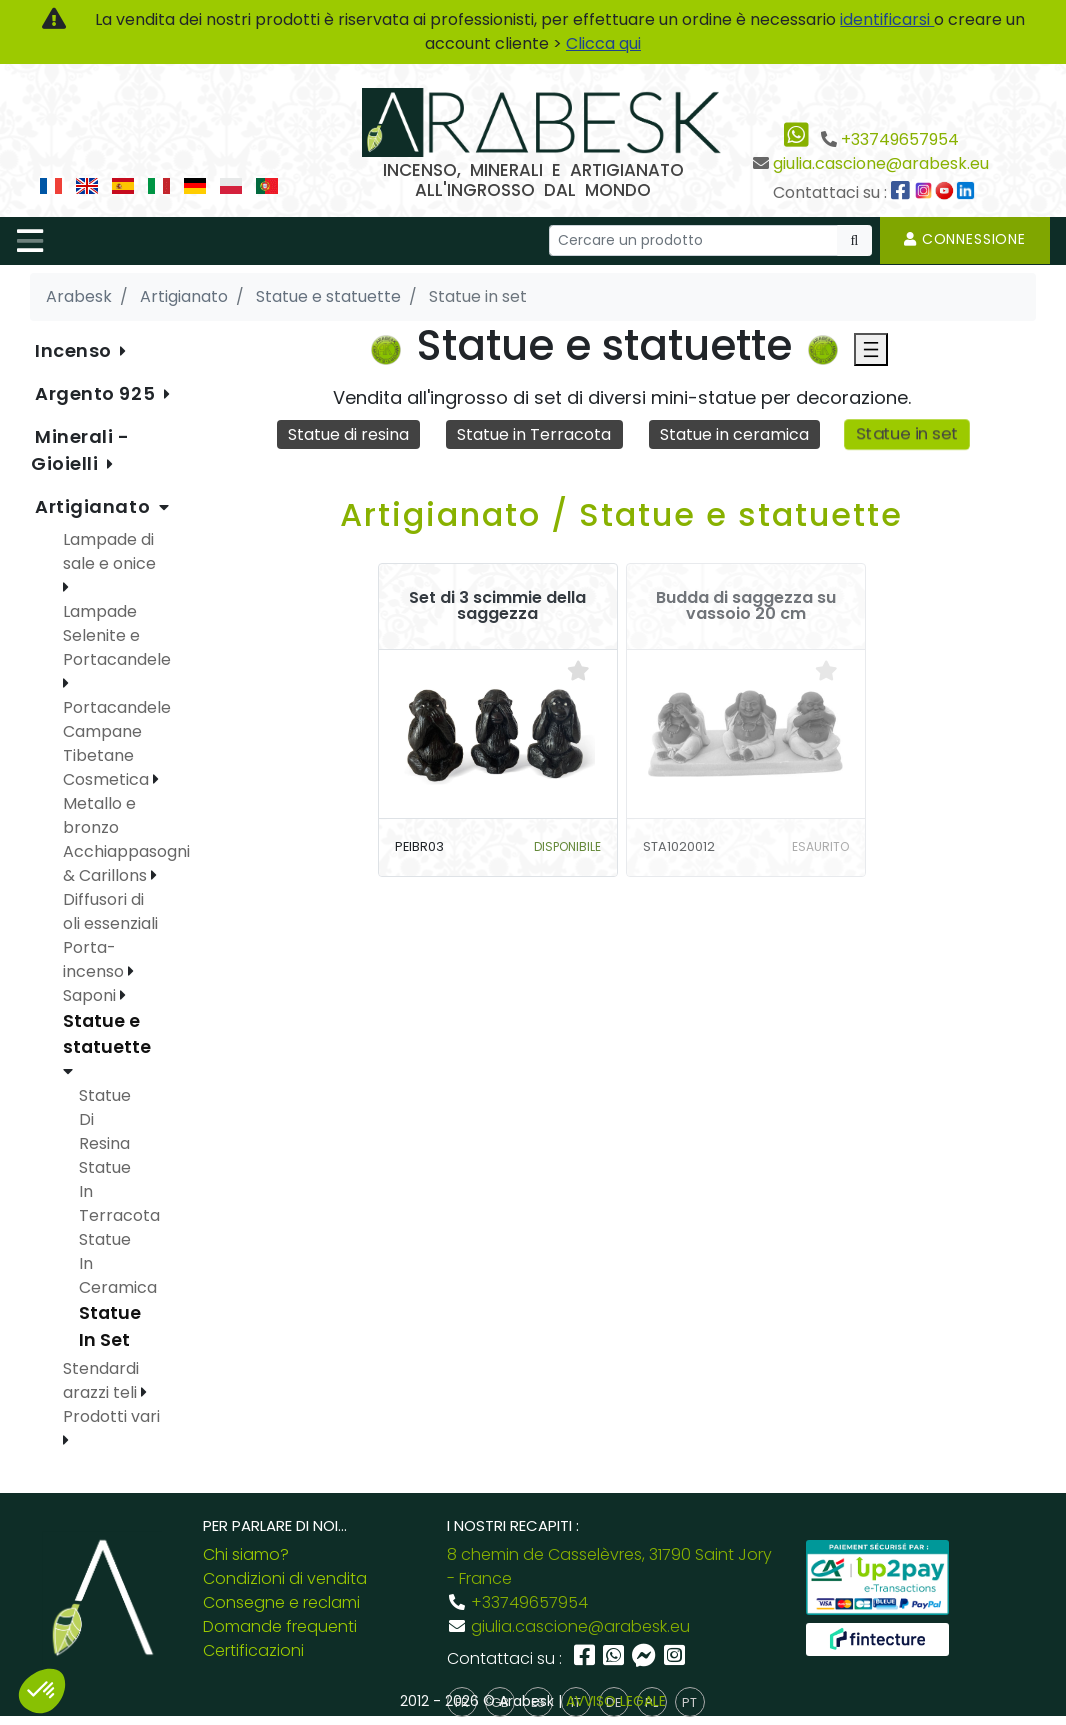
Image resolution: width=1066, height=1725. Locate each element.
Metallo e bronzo (99, 815)
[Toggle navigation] (30, 241)
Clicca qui (603, 43)
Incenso (75, 350)
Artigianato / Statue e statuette (621, 514)
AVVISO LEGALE (616, 1701)
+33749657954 (900, 139)
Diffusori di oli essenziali (110, 911)
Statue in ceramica (734, 434)
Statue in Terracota (534, 434)
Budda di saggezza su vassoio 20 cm (746, 606)
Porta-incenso (95, 959)
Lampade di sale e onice (109, 551)
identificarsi (887, 19)
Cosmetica (108, 779)
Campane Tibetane (102, 743)
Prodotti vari (111, 1416)
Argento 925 (97, 393)
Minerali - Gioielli (80, 450)
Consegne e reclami (281, 1602)
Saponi (91, 995)
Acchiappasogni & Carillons (126, 863)
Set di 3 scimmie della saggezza (497, 606)
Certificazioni (253, 1650)
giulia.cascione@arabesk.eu (881, 163)
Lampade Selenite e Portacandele (117, 635)
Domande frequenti (280, 1626)
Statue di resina (348, 434)
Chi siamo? (246, 1554)
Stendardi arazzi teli (102, 1380)
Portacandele (117, 707)
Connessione (965, 239)
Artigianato (95, 506)
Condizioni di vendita (285, 1578)
